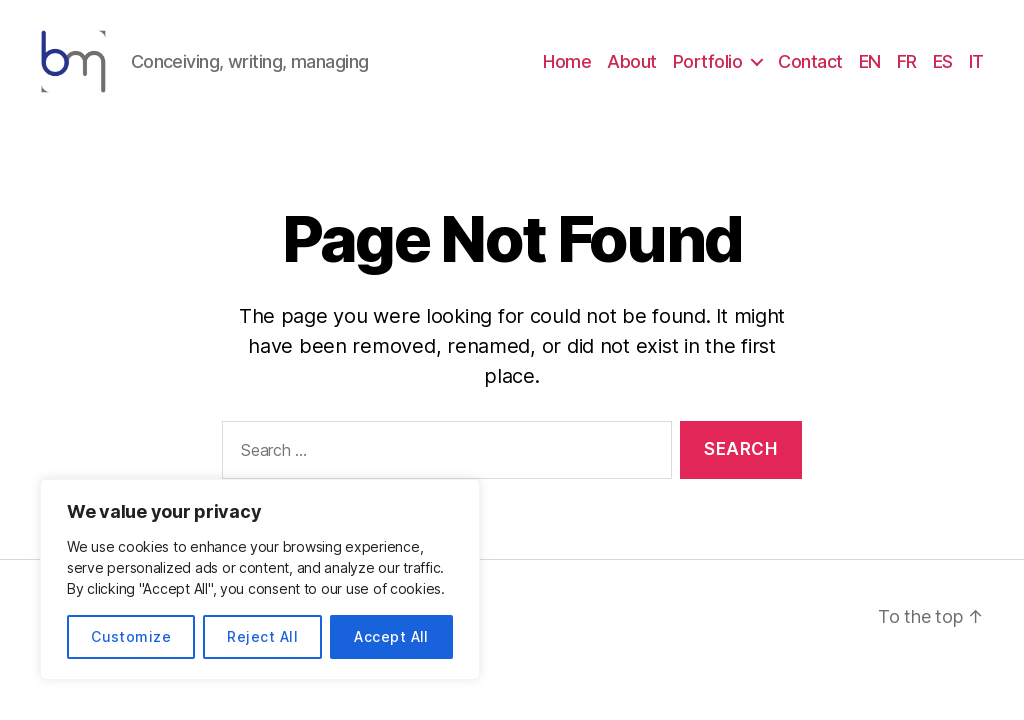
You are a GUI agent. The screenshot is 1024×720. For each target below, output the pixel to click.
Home (567, 72)
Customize (131, 636)
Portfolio (708, 72)
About (632, 72)
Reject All (262, 636)
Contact (810, 72)
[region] (260, 579)
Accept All (391, 636)
